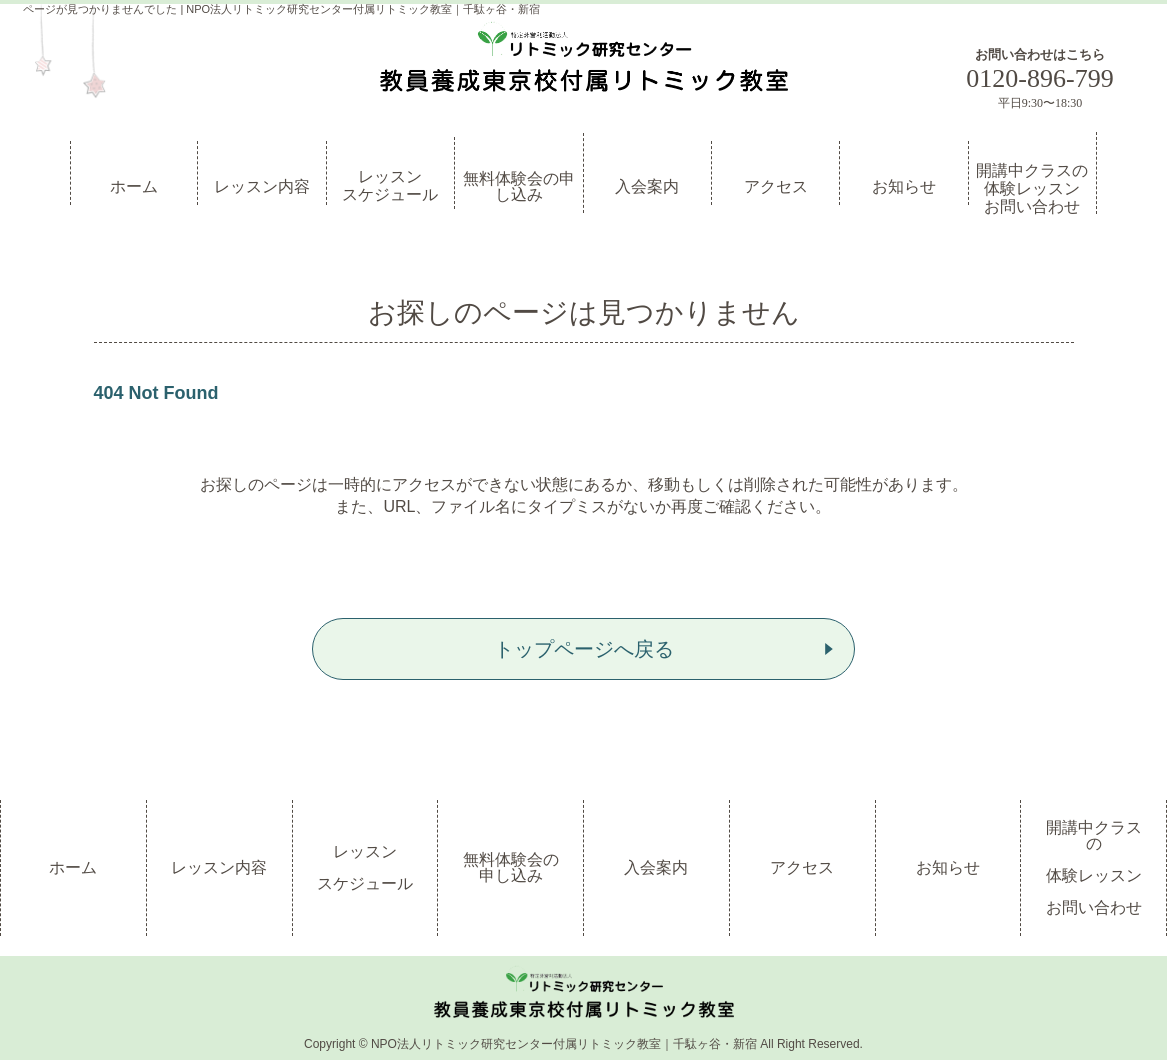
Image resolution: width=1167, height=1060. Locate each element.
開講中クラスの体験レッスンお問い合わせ (1032, 188)
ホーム (134, 186)
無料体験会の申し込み (519, 186)
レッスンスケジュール (390, 185)
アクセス (776, 186)
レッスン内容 (262, 186)
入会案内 (647, 186)
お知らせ (904, 186)
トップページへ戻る (584, 649)
